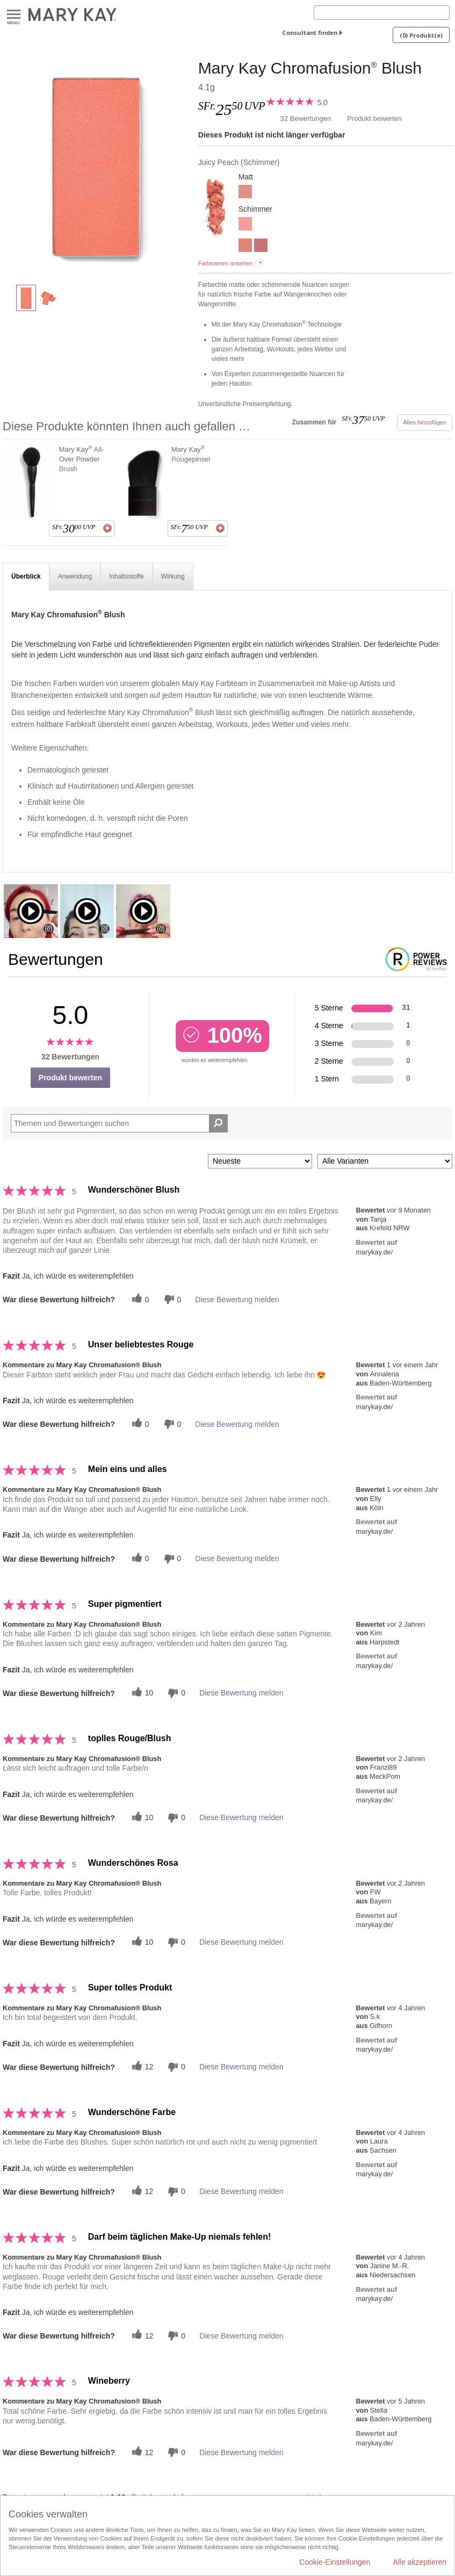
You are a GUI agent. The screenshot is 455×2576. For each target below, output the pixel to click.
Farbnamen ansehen (225, 263)
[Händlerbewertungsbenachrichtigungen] (171, 1299)
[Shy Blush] (245, 247)
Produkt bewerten (374, 118)
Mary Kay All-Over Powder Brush (81, 459)
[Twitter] (139, 1299)
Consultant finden (309, 32)
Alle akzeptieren (419, 2562)
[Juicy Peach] (96, 166)
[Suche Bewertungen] (218, 1123)
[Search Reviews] (119, 1123)
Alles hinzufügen (424, 422)
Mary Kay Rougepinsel (190, 454)
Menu (13, 15)
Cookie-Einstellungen (334, 2562)
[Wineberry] (261, 247)
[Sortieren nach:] (260, 1161)
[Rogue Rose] (245, 225)
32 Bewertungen (305, 118)
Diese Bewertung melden (237, 1299)
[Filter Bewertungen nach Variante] (384, 1161)
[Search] (382, 12)
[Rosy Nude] (245, 193)
